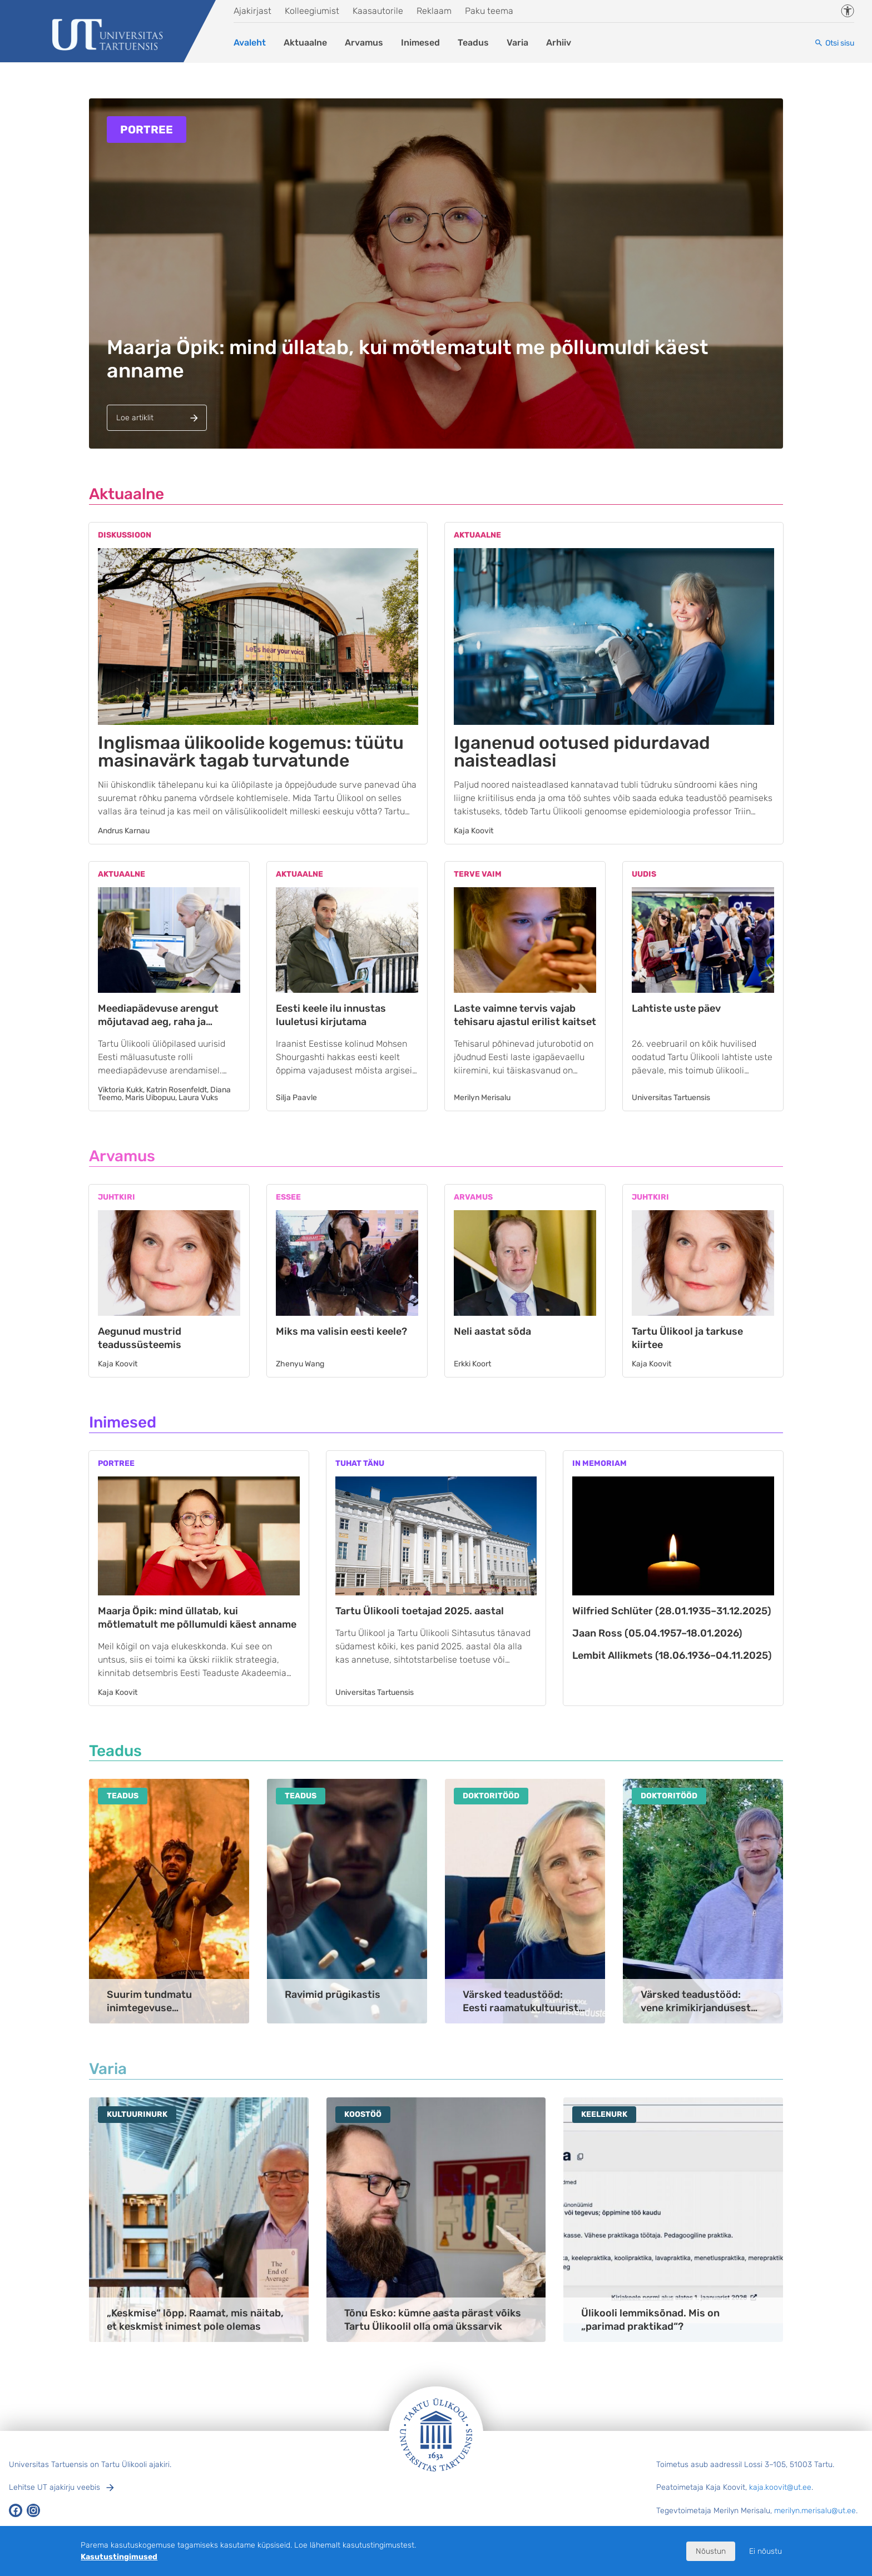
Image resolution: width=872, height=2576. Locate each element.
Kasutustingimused (119, 2557)
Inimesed (420, 42)
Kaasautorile (378, 11)
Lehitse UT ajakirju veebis (54, 2487)
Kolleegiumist (312, 11)
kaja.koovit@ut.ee (780, 2487)
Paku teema (489, 11)
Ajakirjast (252, 11)
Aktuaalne (305, 42)
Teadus (473, 42)
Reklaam (434, 11)
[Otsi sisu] (834, 43)
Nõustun (711, 2551)
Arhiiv (558, 42)
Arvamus (364, 42)
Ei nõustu (765, 2551)
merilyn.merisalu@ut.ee (815, 2510)
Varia (517, 42)
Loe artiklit (134, 417)
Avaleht (250, 42)
